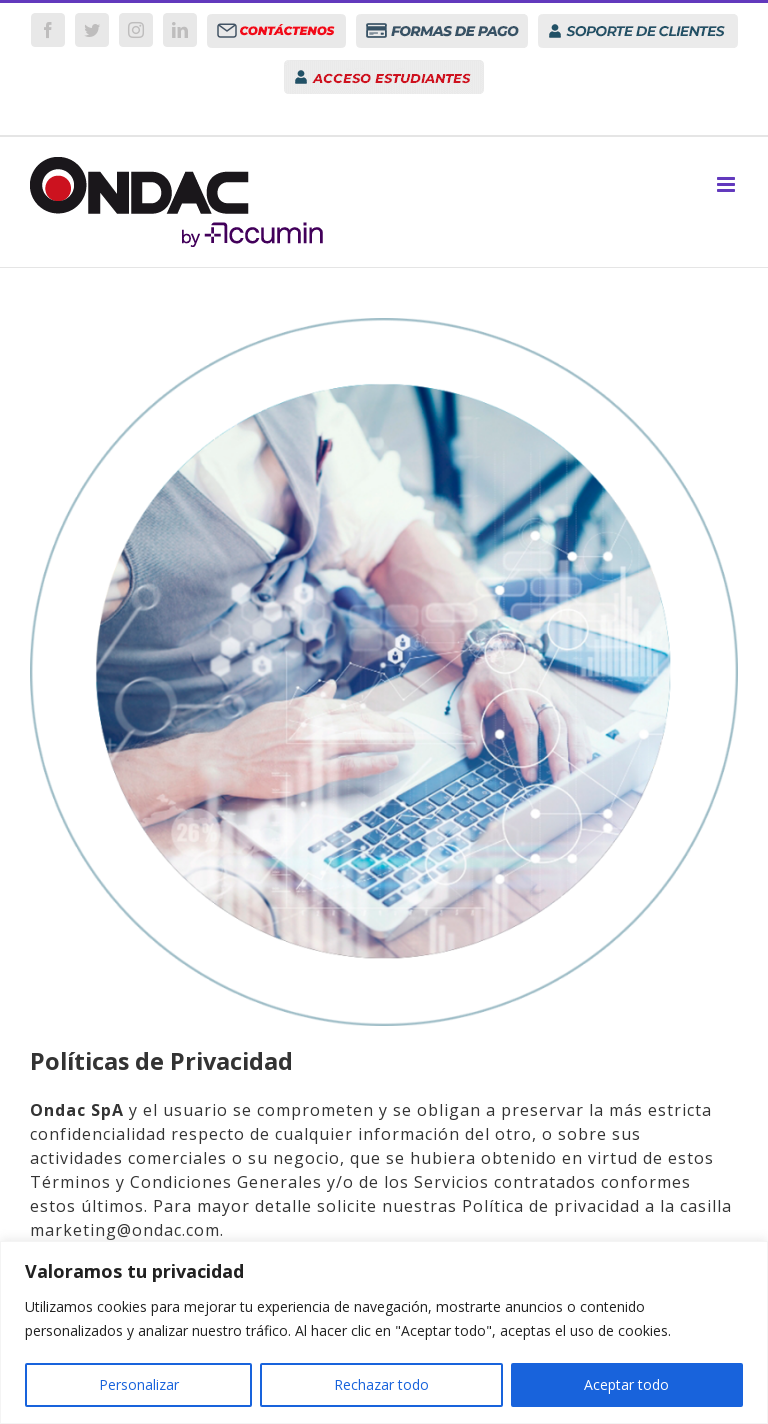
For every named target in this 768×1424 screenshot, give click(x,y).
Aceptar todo (626, 1384)
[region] (384, 1332)
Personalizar (139, 1384)
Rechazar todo (381, 1384)
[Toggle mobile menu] (727, 184)
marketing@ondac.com (125, 1230)
